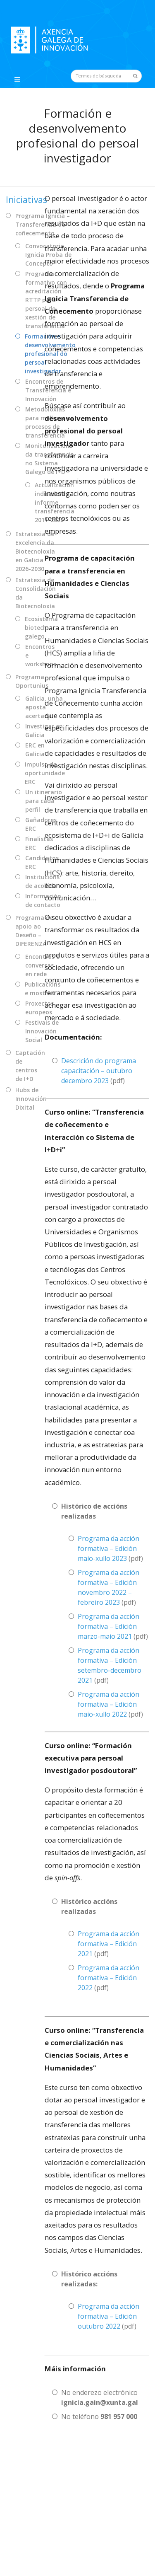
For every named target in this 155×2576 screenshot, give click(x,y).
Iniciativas (26, 200)
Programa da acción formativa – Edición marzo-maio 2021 (108, 1626)
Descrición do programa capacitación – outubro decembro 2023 (98, 1070)
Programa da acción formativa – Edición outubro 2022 (108, 2316)
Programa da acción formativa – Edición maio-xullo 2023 (108, 1548)
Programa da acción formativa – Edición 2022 (108, 1977)
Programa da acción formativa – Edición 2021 (108, 1943)
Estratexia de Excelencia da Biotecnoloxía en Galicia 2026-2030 (35, 551)
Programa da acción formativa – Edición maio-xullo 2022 (108, 1704)
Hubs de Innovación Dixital (31, 1098)
